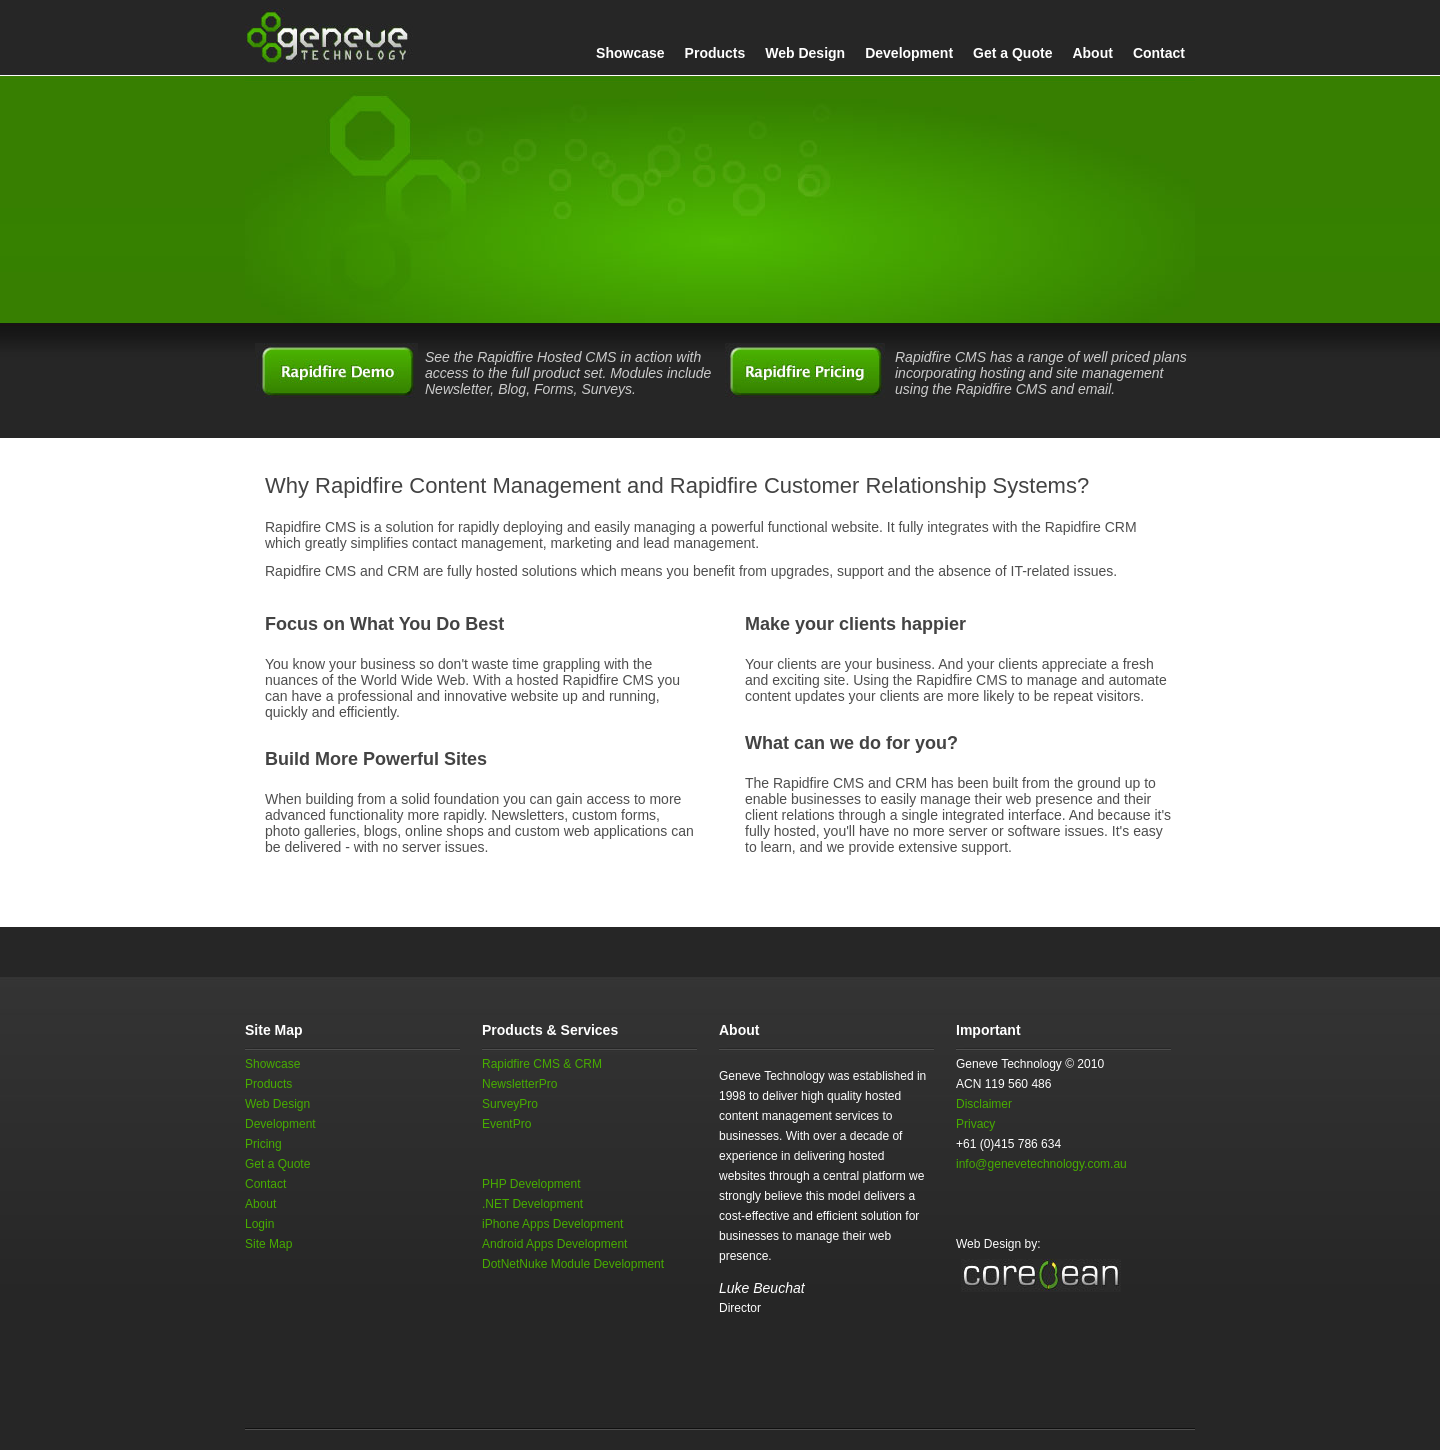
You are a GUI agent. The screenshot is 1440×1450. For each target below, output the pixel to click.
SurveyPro (510, 1104)
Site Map (268, 1244)
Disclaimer (984, 1104)
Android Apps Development (554, 1244)
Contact (1159, 53)
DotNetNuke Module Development (573, 1264)
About (1092, 53)
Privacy (975, 1124)
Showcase (630, 53)
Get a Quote (1012, 53)
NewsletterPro (519, 1084)
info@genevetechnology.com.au (1041, 1164)
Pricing (263, 1144)
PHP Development (531, 1184)
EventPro (506, 1124)
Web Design (805, 53)
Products (715, 53)
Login (259, 1224)
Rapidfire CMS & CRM (542, 1064)
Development (909, 53)
